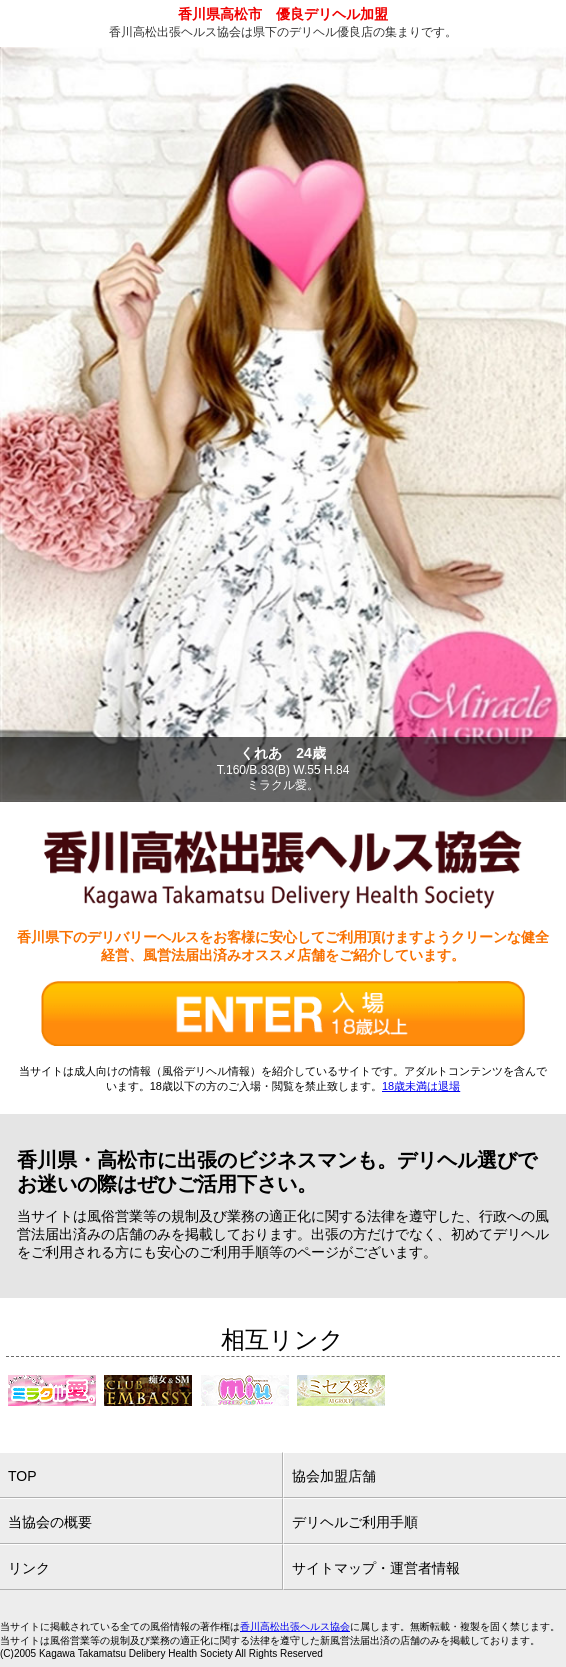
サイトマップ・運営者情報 (376, 1568)
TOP (22, 1476)
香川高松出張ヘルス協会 (295, 1626)
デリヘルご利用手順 (355, 1522)
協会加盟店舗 (334, 1476)
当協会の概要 (50, 1522)
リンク (29, 1568)
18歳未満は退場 (421, 1086)
